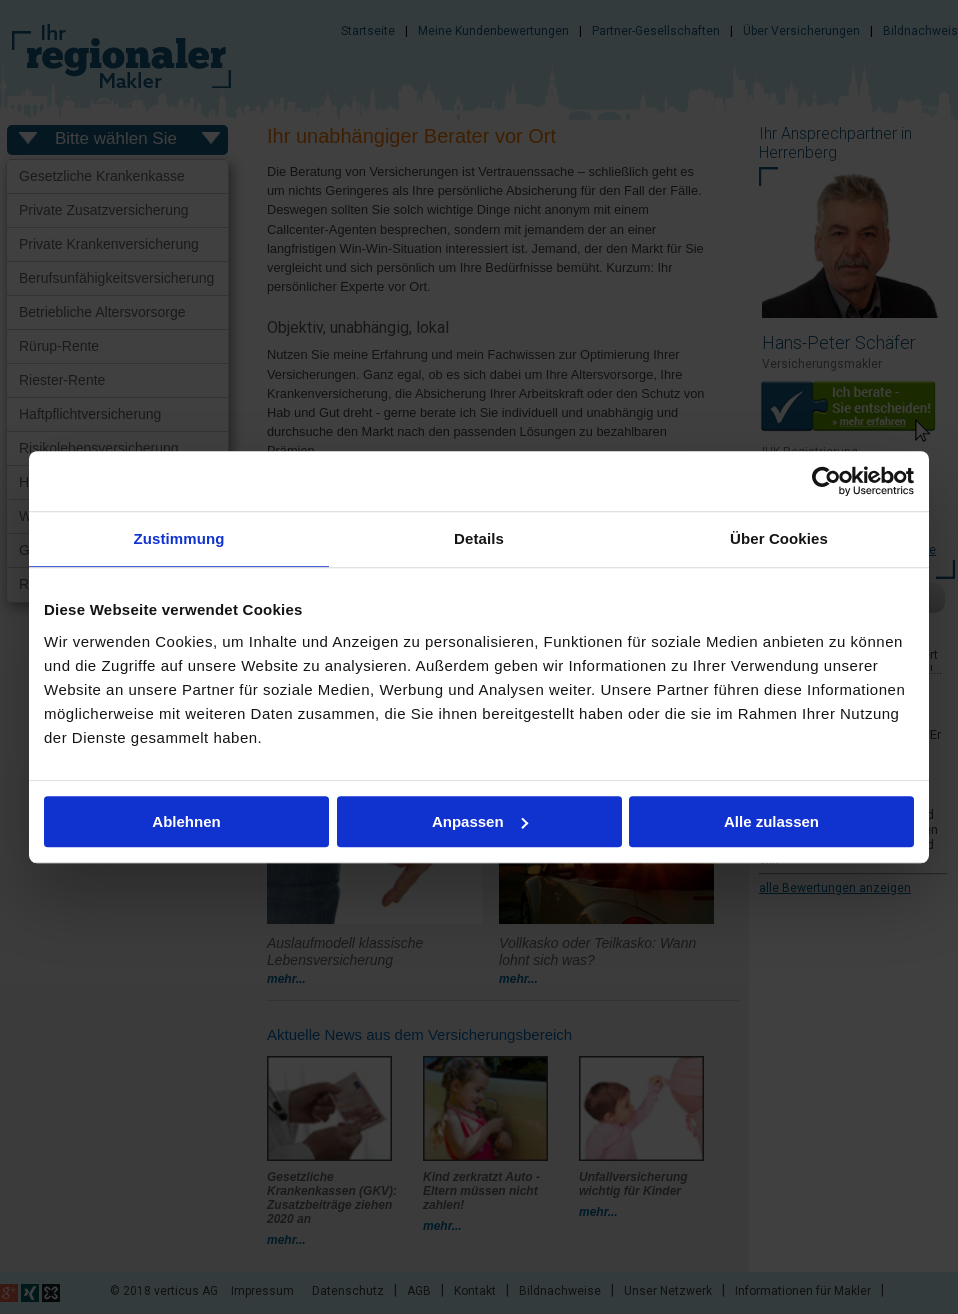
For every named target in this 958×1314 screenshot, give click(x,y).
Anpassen (480, 821)
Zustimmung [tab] (179, 538)
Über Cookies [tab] (779, 538)
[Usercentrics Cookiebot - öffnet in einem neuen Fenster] (826, 481)
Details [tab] (479, 538)
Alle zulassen (771, 821)
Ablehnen (186, 821)
